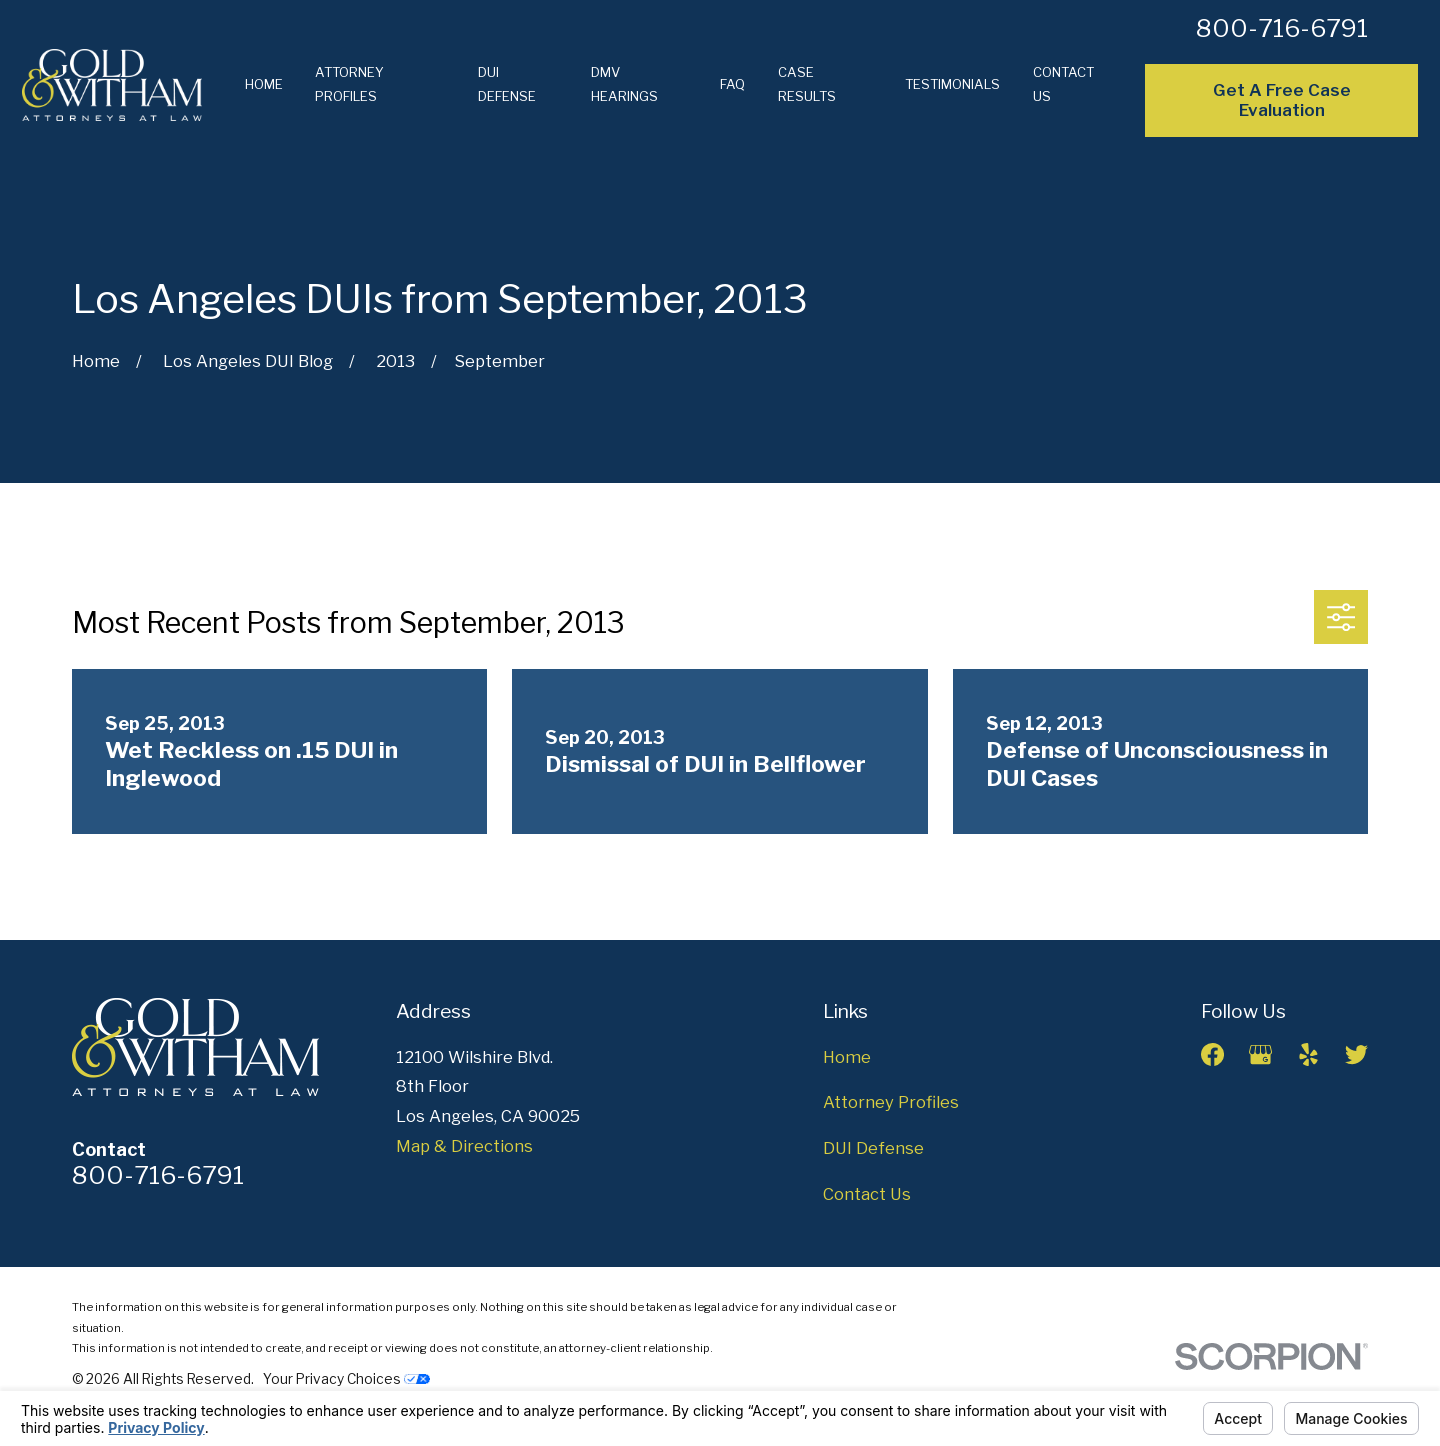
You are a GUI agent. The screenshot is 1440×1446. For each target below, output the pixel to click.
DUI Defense (873, 1148)
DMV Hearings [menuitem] (624, 84)
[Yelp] (1308, 1054)
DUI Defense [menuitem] (507, 84)
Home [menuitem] (264, 84)
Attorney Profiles (891, 1102)
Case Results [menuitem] (807, 84)
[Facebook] (1212, 1054)
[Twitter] (1356, 1054)
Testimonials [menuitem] (952, 84)
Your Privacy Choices (346, 1379)
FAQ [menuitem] (732, 84)
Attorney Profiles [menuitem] (349, 84)
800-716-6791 (1282, 28)
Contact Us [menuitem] (1063, 84)
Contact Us (867, 1194)
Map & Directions (464, 1146)
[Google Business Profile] (1260, 1054)
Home (847, 1057)
